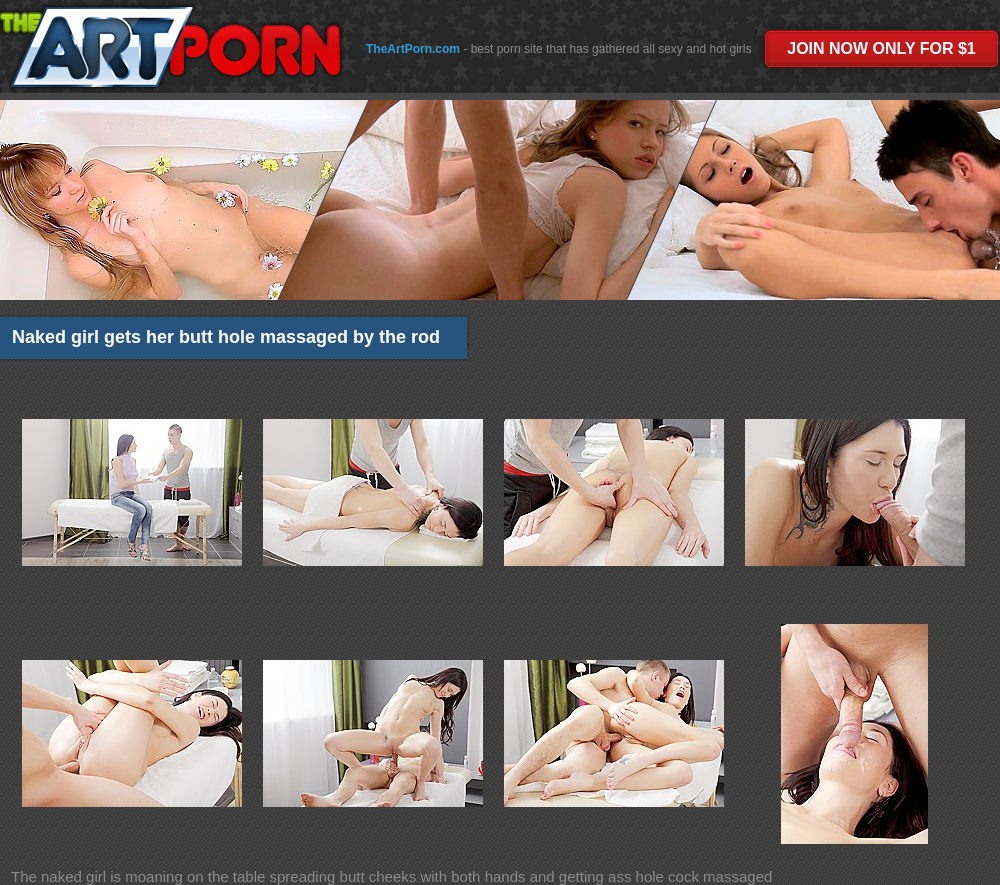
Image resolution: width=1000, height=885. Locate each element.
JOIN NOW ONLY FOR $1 (881, 48)
